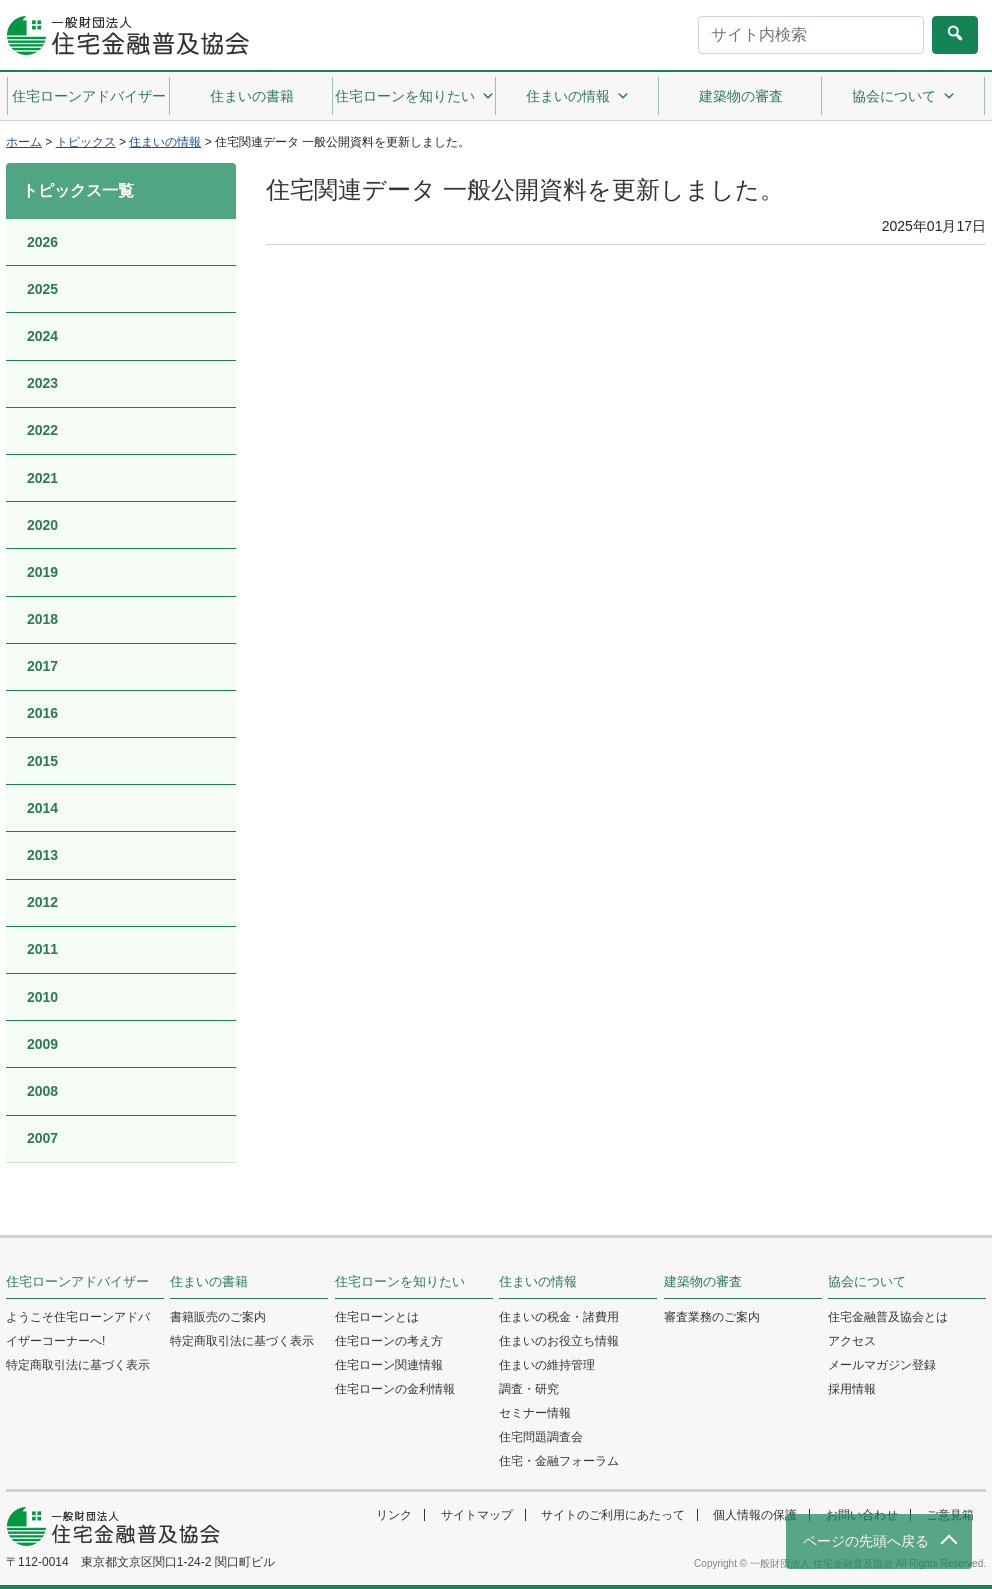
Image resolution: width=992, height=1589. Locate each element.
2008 (42, 1091)
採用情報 (852, 1389)
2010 (42, 997)
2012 (42, 902)
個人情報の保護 (755, 1515)
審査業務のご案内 (712, 1317)
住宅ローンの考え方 (389, 1341)
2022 (42, 430)
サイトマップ (477, 1515)
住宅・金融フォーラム (559, 1461)
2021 (42, 478)
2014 (42, 808)
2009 (42, 1044)
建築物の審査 (741, 96)
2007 (42, 1138)
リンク (394, 1515)
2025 (42, 289)
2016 (42, 713)
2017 (42, 666)
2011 (42, 949)
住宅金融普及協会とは (888, 1317)
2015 (42, 761)
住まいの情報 (578, 96)
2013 (42, 855)
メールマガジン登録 (882, 1365)
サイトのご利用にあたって (613, 1515)
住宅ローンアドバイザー (89, 96)
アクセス (852, 1341)
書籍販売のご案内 (218, 1317)
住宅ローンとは (377, 1317)
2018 (42, 619)
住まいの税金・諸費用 (559, 1317)
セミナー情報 (535, 1413)
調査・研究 (529, 1389)
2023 (42, 383)
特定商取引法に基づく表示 (78, 1365)
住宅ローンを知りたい (415, 96)
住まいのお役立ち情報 (559, 1341)
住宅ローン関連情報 (389, 1365)
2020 (42, 525)
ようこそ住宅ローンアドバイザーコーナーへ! (78, 1329)
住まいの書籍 (252, 96)
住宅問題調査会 (541, 1437)
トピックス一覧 (78, 190)
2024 (42, 336)
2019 (42, 572)
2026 (42, 242)
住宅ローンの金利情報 (395, 1389)
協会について (904, 96)
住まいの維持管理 (547, 1365)
